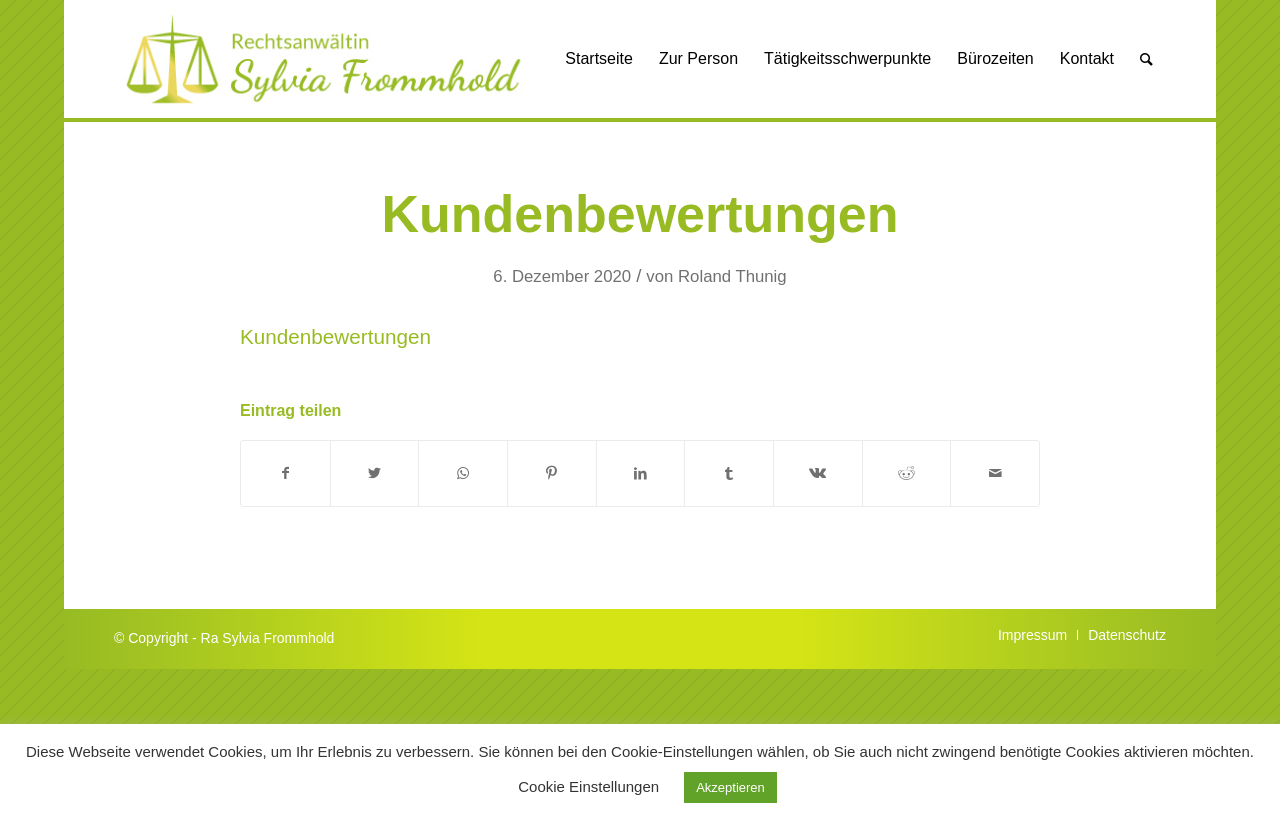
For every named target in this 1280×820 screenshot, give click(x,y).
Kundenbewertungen (639, 214)
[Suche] (1146, 59)
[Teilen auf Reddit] (907, 473)
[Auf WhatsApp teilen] (463, 473)
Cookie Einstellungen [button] (588, 786)
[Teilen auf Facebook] (285, 473)
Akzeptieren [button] (730, 787)
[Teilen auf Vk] (818, 473)
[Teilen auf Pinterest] (552, 473)
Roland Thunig (732, 276)
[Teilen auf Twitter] (375, 473)
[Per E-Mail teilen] (995, 473)
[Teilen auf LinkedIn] (641, 473)
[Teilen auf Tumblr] (729, 473)
